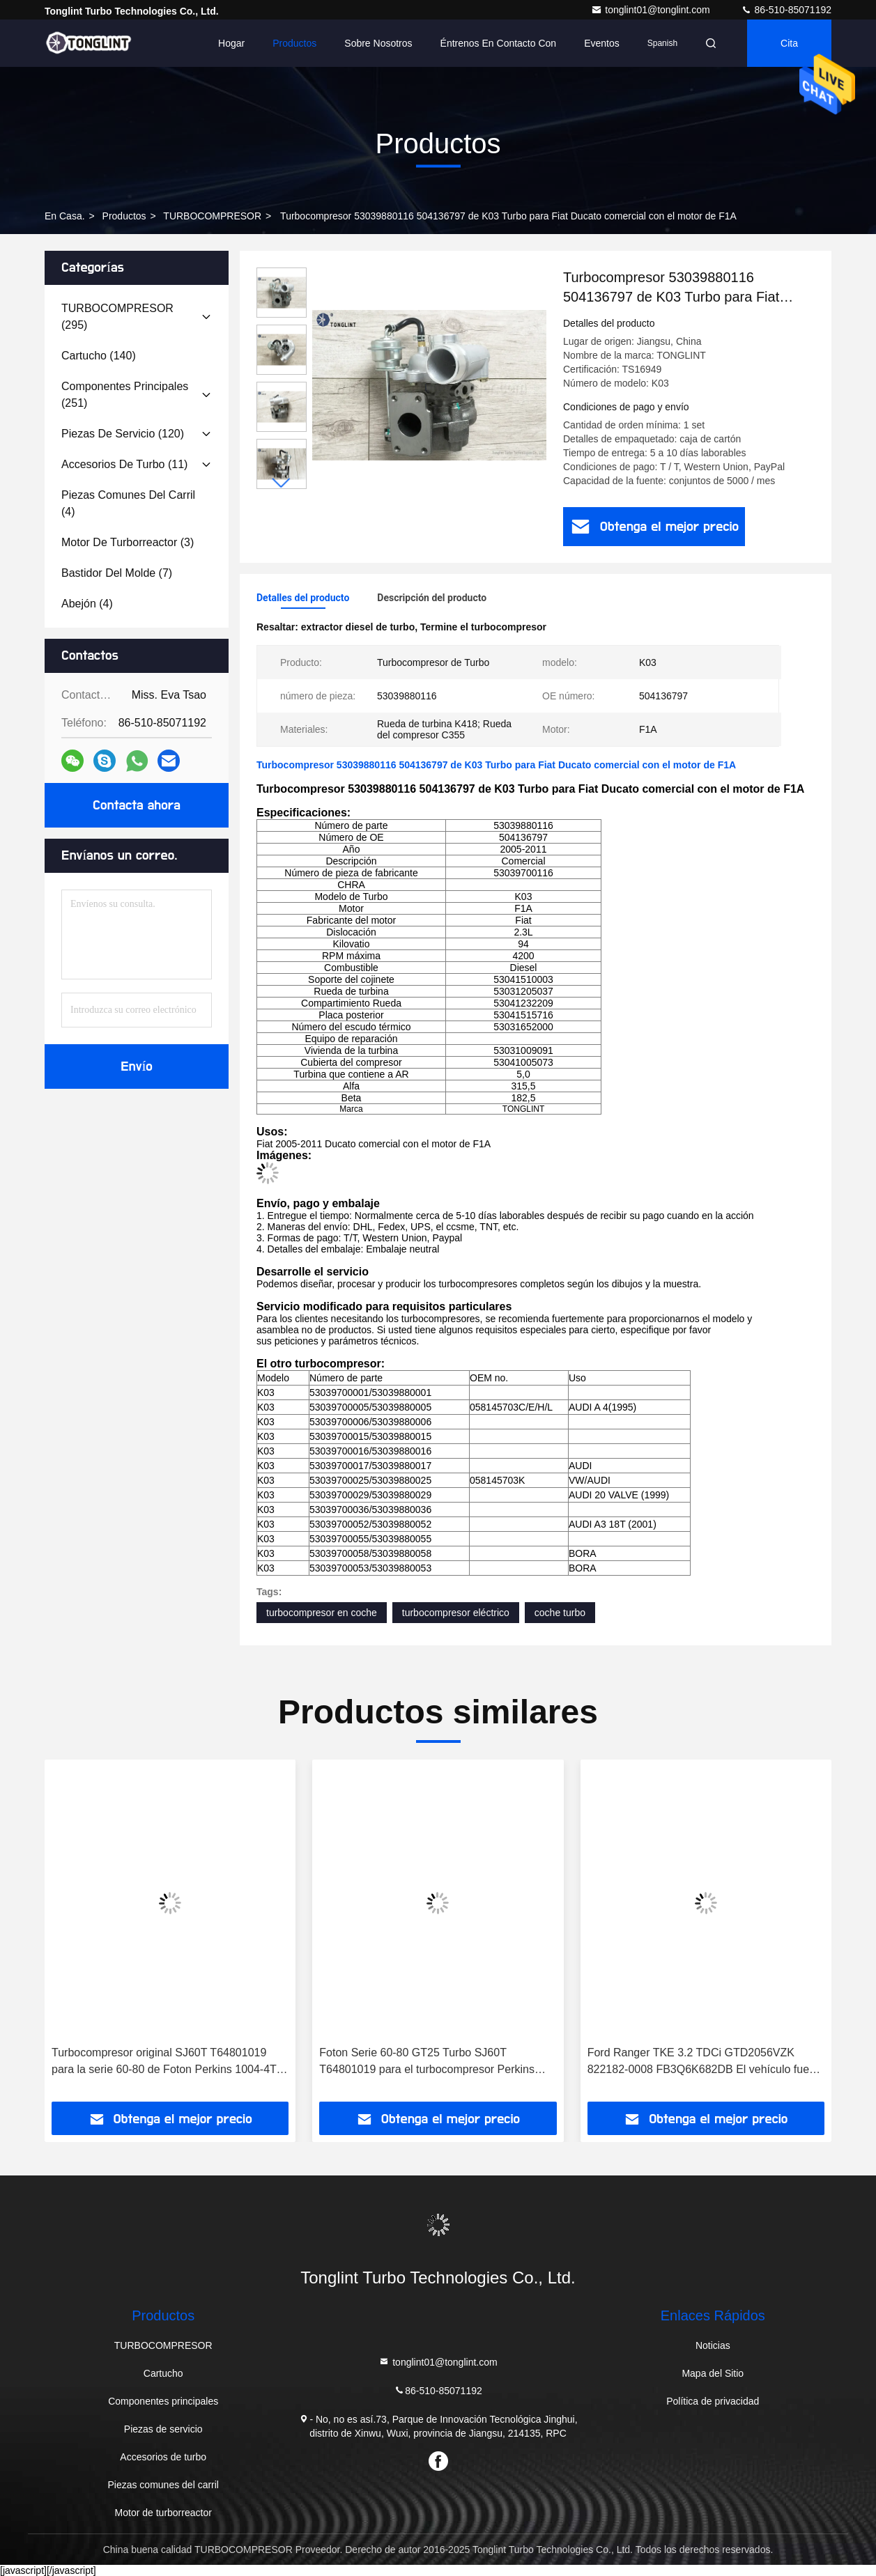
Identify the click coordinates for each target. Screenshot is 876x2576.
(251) (124, 394)
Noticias (713, 2345)
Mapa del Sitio (713, 2373)
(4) (128, 503)
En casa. (65, 216)
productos (124, 216)
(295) (117, 316)
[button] (281, 483)
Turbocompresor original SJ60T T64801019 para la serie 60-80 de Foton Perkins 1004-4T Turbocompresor (164, 2062)
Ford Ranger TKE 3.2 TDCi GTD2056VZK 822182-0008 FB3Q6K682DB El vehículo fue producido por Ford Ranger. (698, 2062)
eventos (602, 43)
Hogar (231, 43)
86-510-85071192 (786, 9)
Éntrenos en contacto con (498, 43)
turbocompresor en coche (321, 1612)
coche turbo (560, 1612)
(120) (122, 434)
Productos (294, 43)
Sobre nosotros (378, 43)
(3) (127, 542)
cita (789, 43)
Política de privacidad (712, 2401)
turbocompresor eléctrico (455, 1612)
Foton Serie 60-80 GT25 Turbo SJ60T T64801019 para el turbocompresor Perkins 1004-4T (427, 2062)
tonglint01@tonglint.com (651, 9)
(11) (124, 464)
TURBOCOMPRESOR (212, 216)
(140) (98, 356)
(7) (116, 573)
